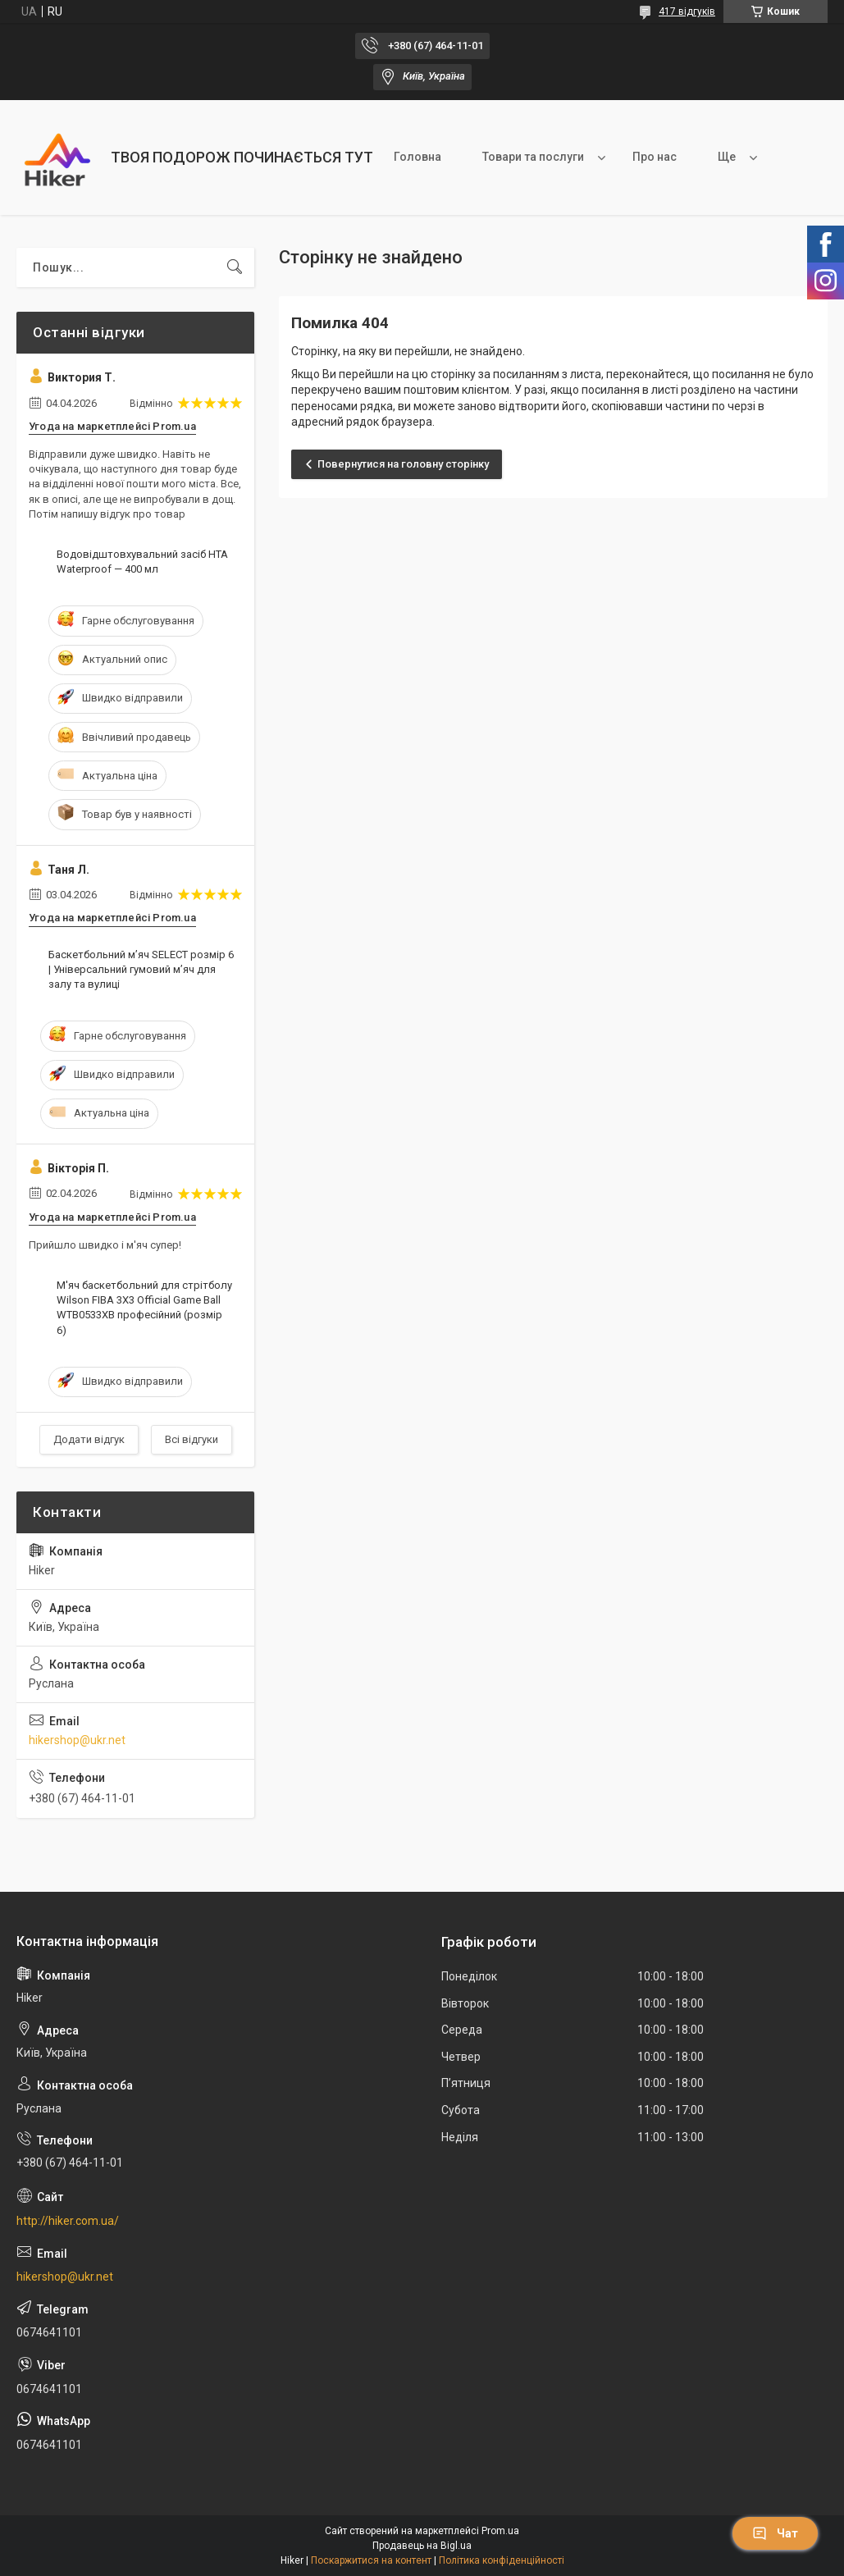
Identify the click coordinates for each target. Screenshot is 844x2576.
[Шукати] (234, 267)
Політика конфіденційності (501, 2560)
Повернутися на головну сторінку (403, 464)
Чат (775, 2533)
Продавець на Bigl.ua (422, 2545)
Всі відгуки (191, 1439)
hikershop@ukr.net (77, 1740)
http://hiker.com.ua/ (67, 2220)
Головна (417, 156)
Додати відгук (89, 1439)
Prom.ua (500, 2531)
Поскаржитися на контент (371, 2560)
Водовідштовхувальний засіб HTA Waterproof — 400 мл (142, 561)
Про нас (654, 156)
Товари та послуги (533, 156)
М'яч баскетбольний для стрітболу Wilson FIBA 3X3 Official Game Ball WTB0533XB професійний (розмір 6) (144, 1307)
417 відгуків (687, 11)
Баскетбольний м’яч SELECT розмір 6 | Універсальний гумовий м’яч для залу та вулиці (141, 969)
